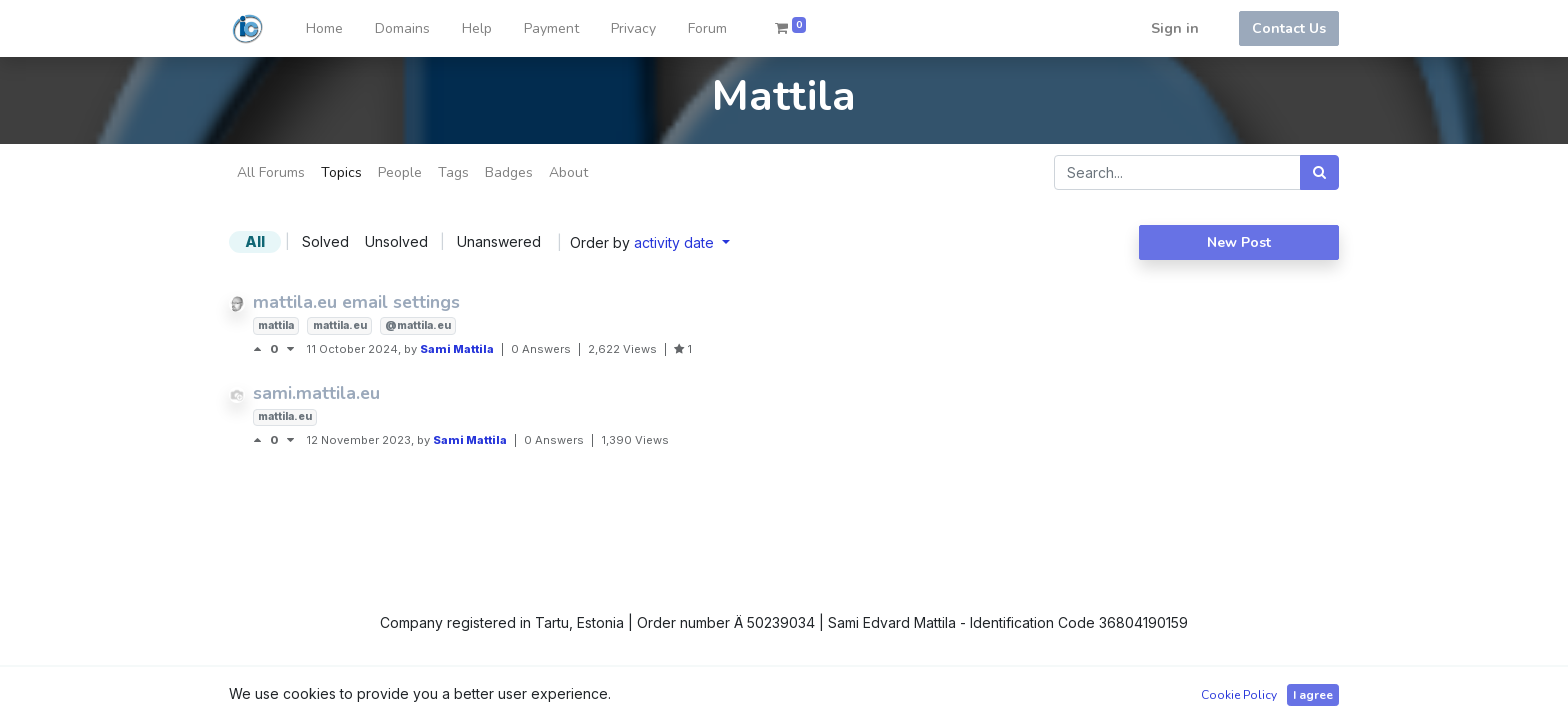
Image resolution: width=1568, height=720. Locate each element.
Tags (453, 172)
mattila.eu (340, 325)
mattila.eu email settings (356, 302)
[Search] (1319, 172)
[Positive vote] (261, 349)
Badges (509, 172)
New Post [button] (1239, 242)
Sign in (1175, 28)
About (568, 172)
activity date (676, 242)
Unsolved (396, 241)
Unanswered (499, 241)
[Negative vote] (290, 349)
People (400, 172)
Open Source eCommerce (1252, 692)
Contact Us (1289, 28)
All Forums (271, 172)
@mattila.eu (418, 325)
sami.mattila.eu (316, 393)
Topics (341, 172)
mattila (276, 325)
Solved (325, 241)
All (255, 241)
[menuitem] (324, 28)
